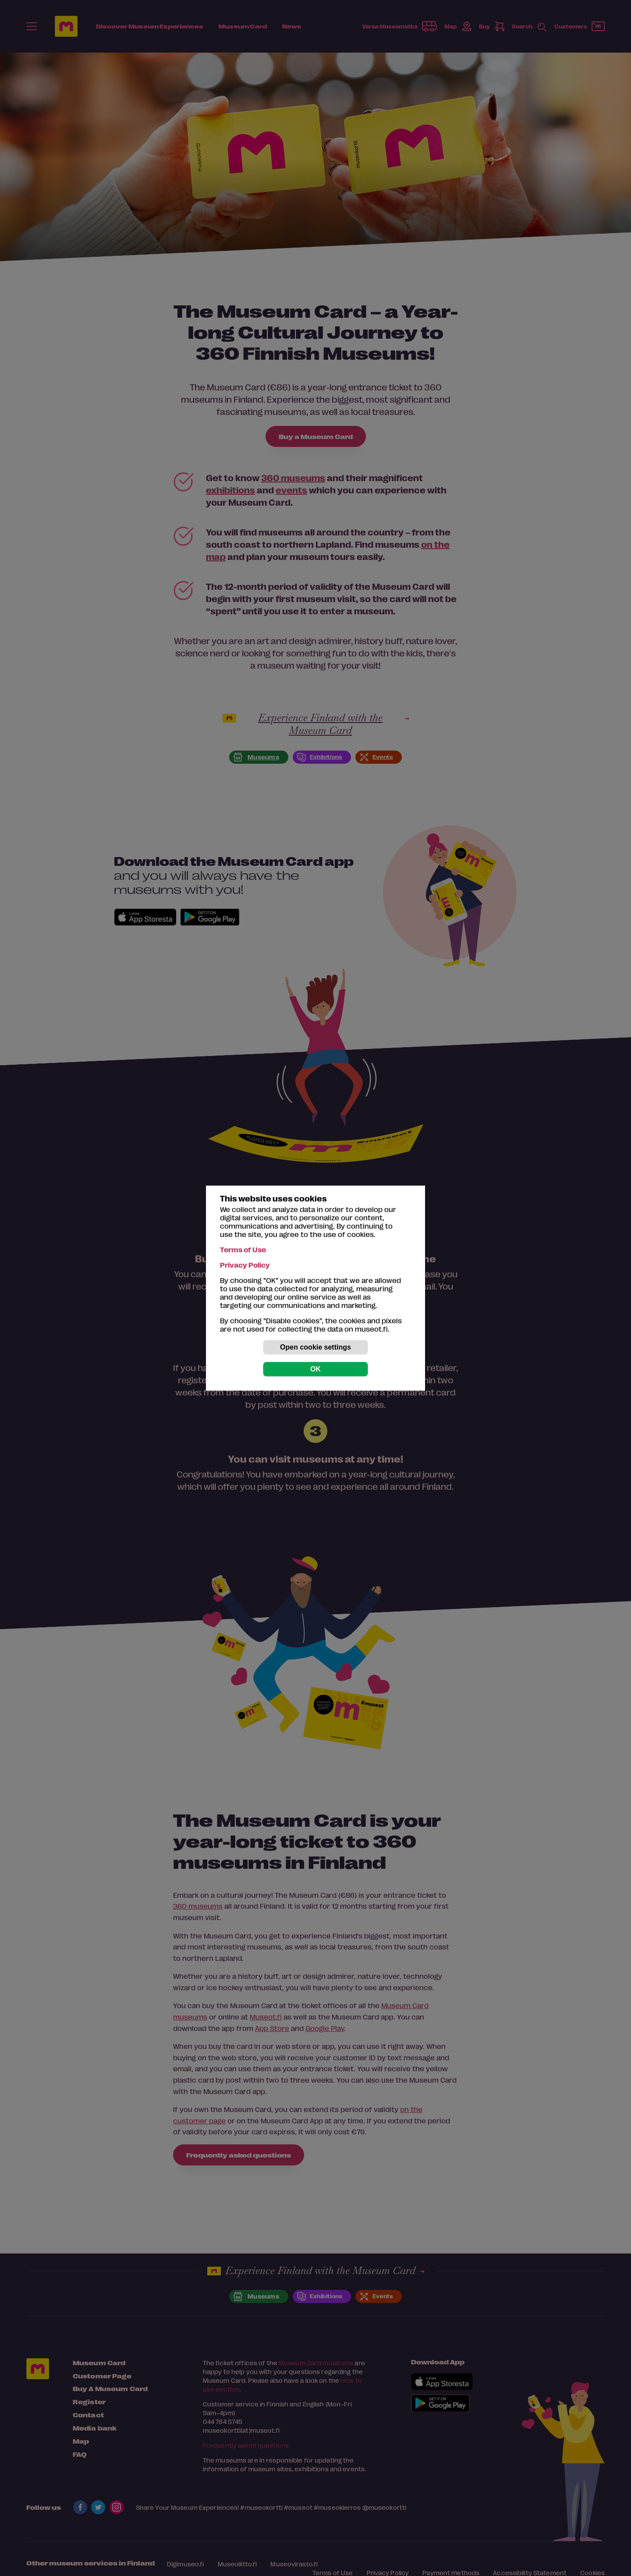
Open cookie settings (315, 1347)
